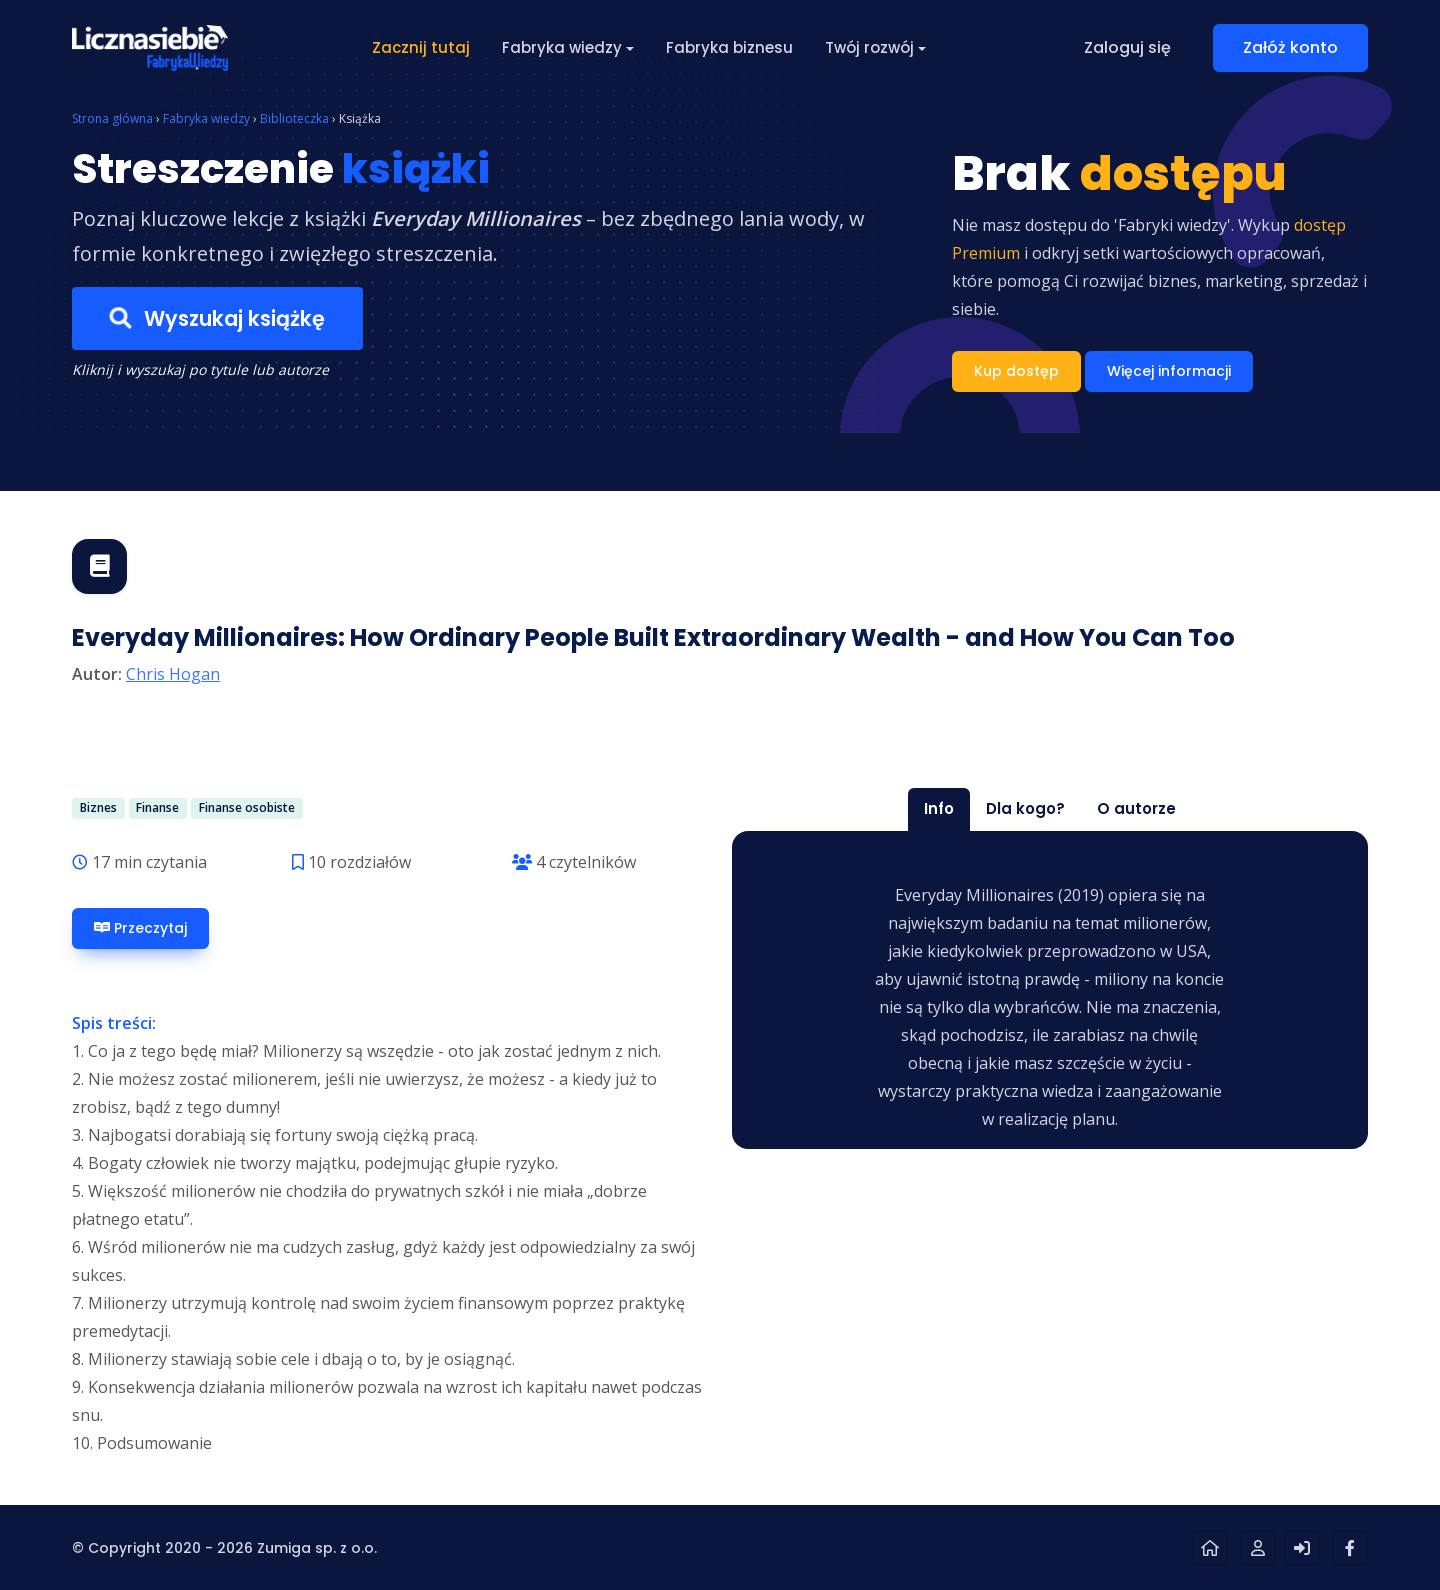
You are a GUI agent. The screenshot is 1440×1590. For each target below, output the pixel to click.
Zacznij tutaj (421, 47)
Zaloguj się (1127, 47)
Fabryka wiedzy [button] (562, 47)
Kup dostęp (1016, 371)
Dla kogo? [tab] (1025, 808)
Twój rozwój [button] (869, 47)
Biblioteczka (294, 118)
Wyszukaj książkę (217, 319)
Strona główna (112, 118)
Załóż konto (1290, 47)
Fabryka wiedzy (206, 118)
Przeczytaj (140, 928)
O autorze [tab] (1136, 808)
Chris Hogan (173, 674)
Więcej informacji (1169, 371)
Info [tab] (939, 808)
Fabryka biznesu (729, 47)
